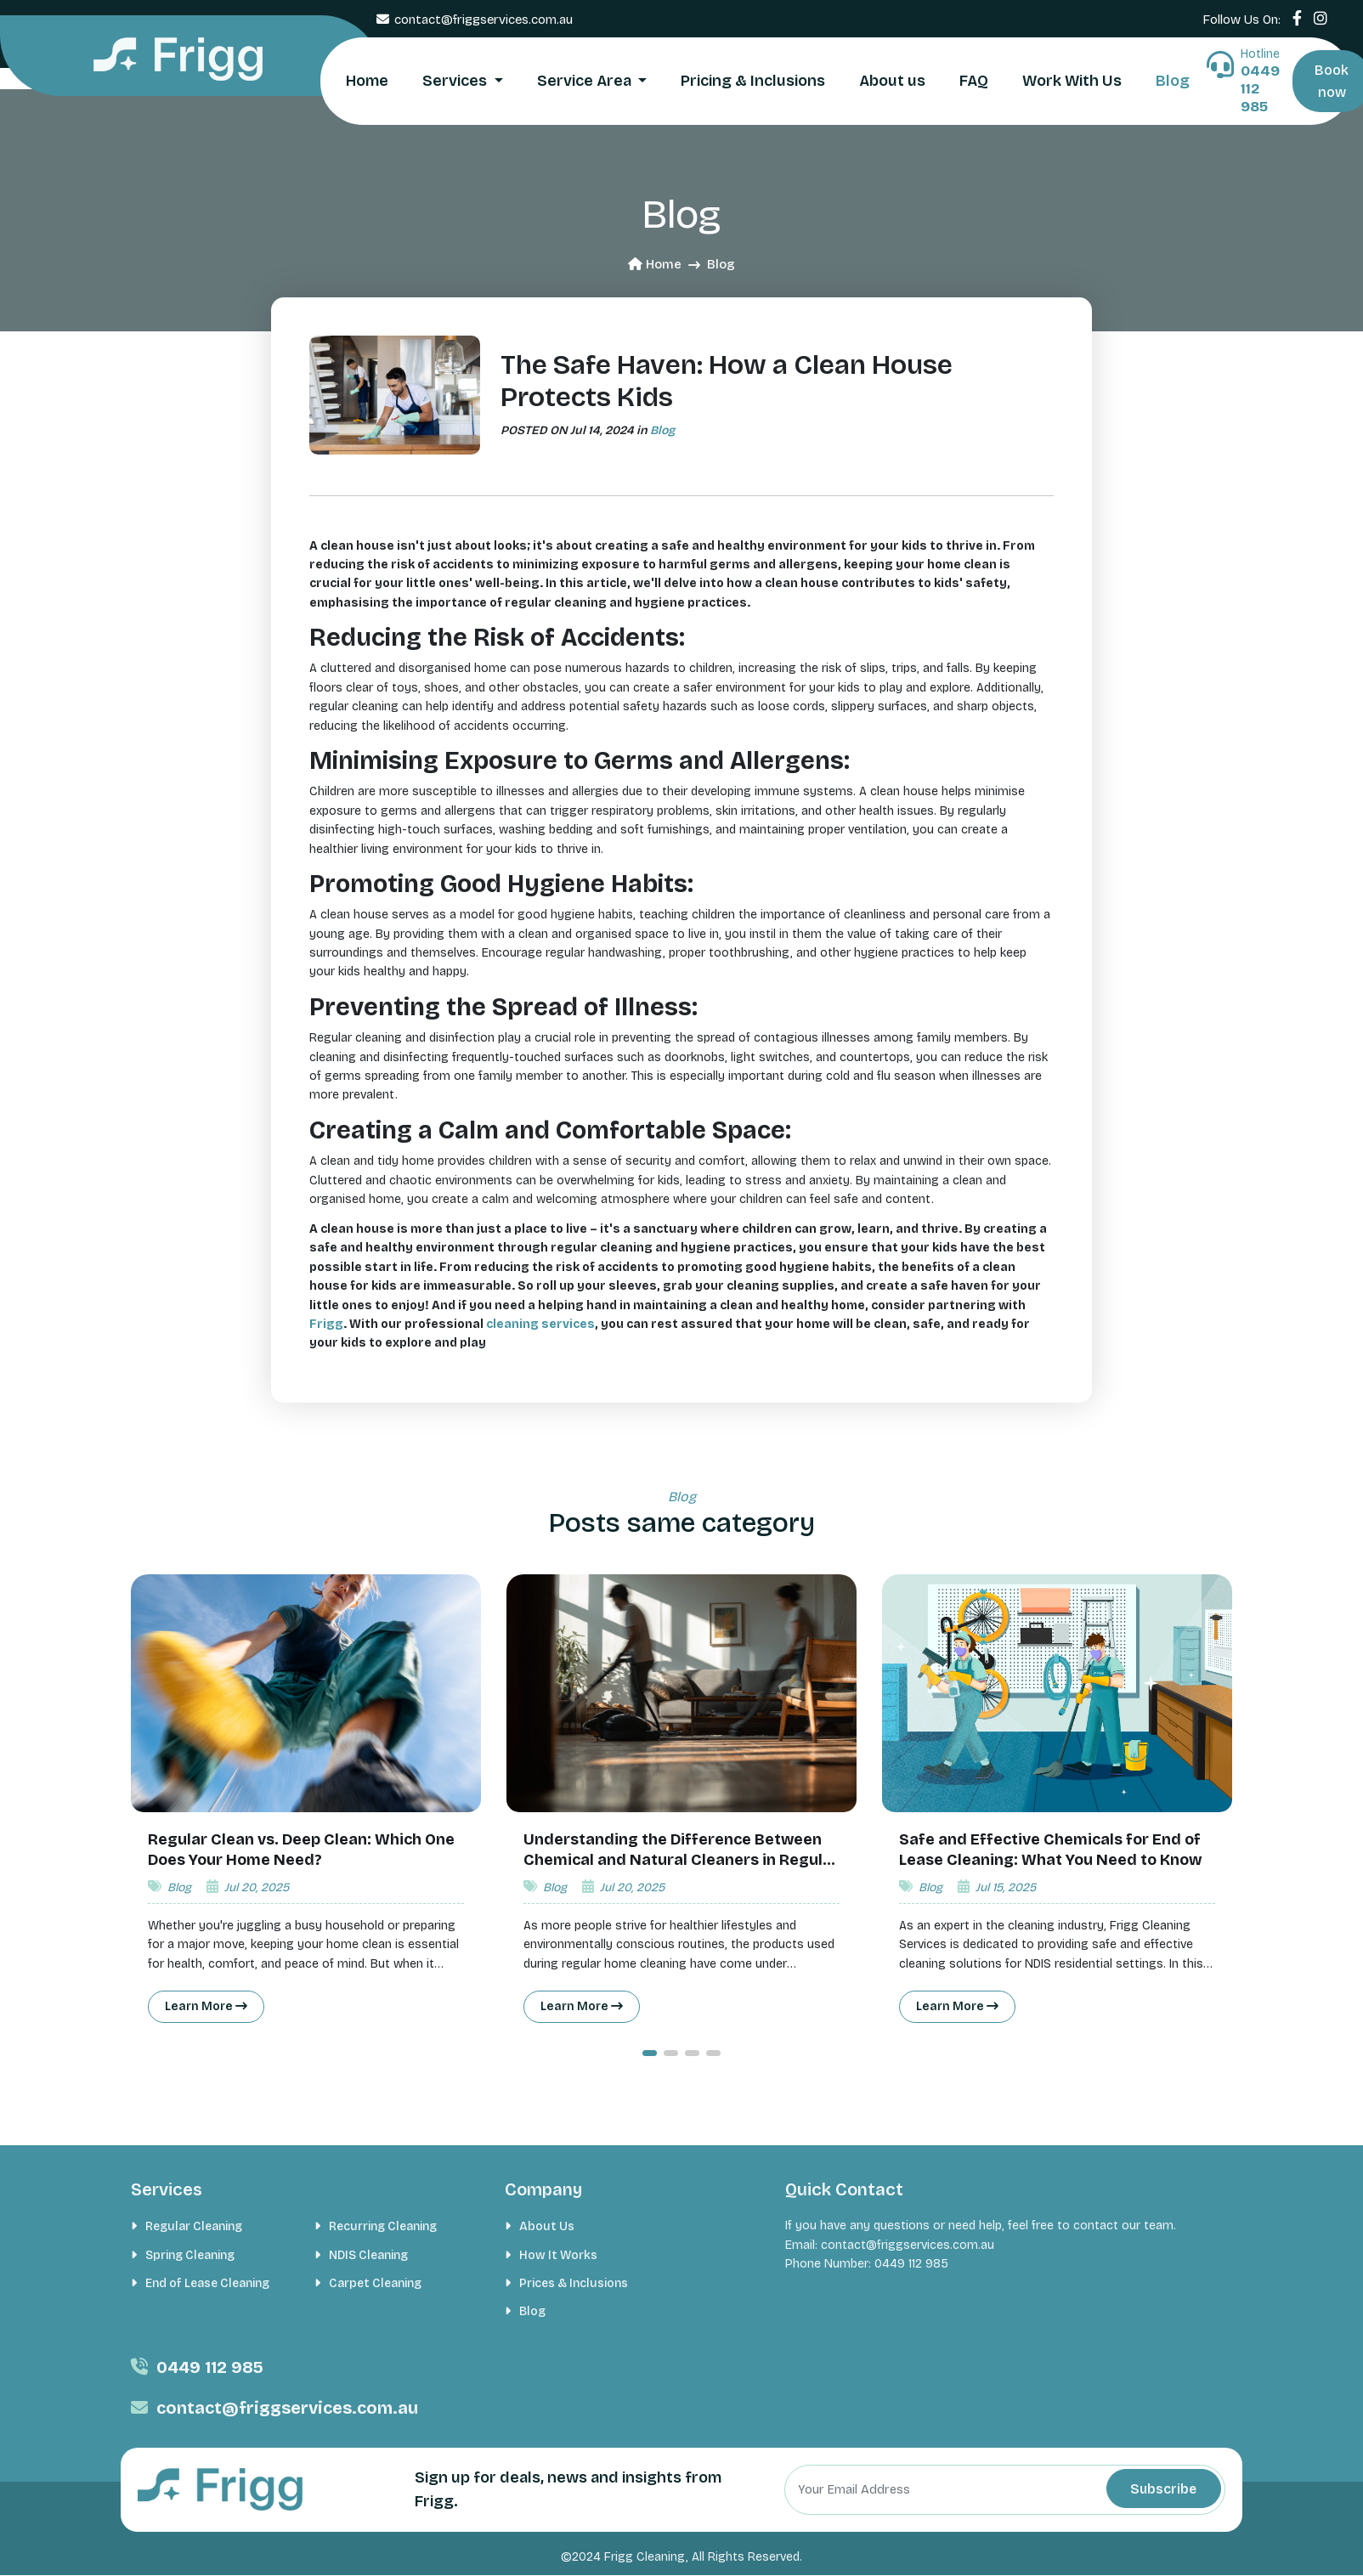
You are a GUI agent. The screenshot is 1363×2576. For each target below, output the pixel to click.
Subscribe (1161, 2489)
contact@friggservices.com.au (483, 19)
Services (456, 80)
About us (892, 80)
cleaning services (540, 1324)
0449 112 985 (209, 2367)
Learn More (207, 2006)
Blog (1173, 80)
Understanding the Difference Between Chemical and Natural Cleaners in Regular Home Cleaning (681, 1860)
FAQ (973, 80)
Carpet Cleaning (375, 2283)
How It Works (558, 2255)
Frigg (326, 1324)
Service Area (586, 80)
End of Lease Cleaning (207, 2283)
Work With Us (1072, 80)
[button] (649, 2053)
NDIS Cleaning (368, 2255)
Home (367, 80)
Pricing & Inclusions (753, 80)
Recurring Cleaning (383, 2227)
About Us (546, 2227)
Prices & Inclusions (573, 2283)
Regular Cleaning (193, 2227)
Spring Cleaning (190, 2255)
